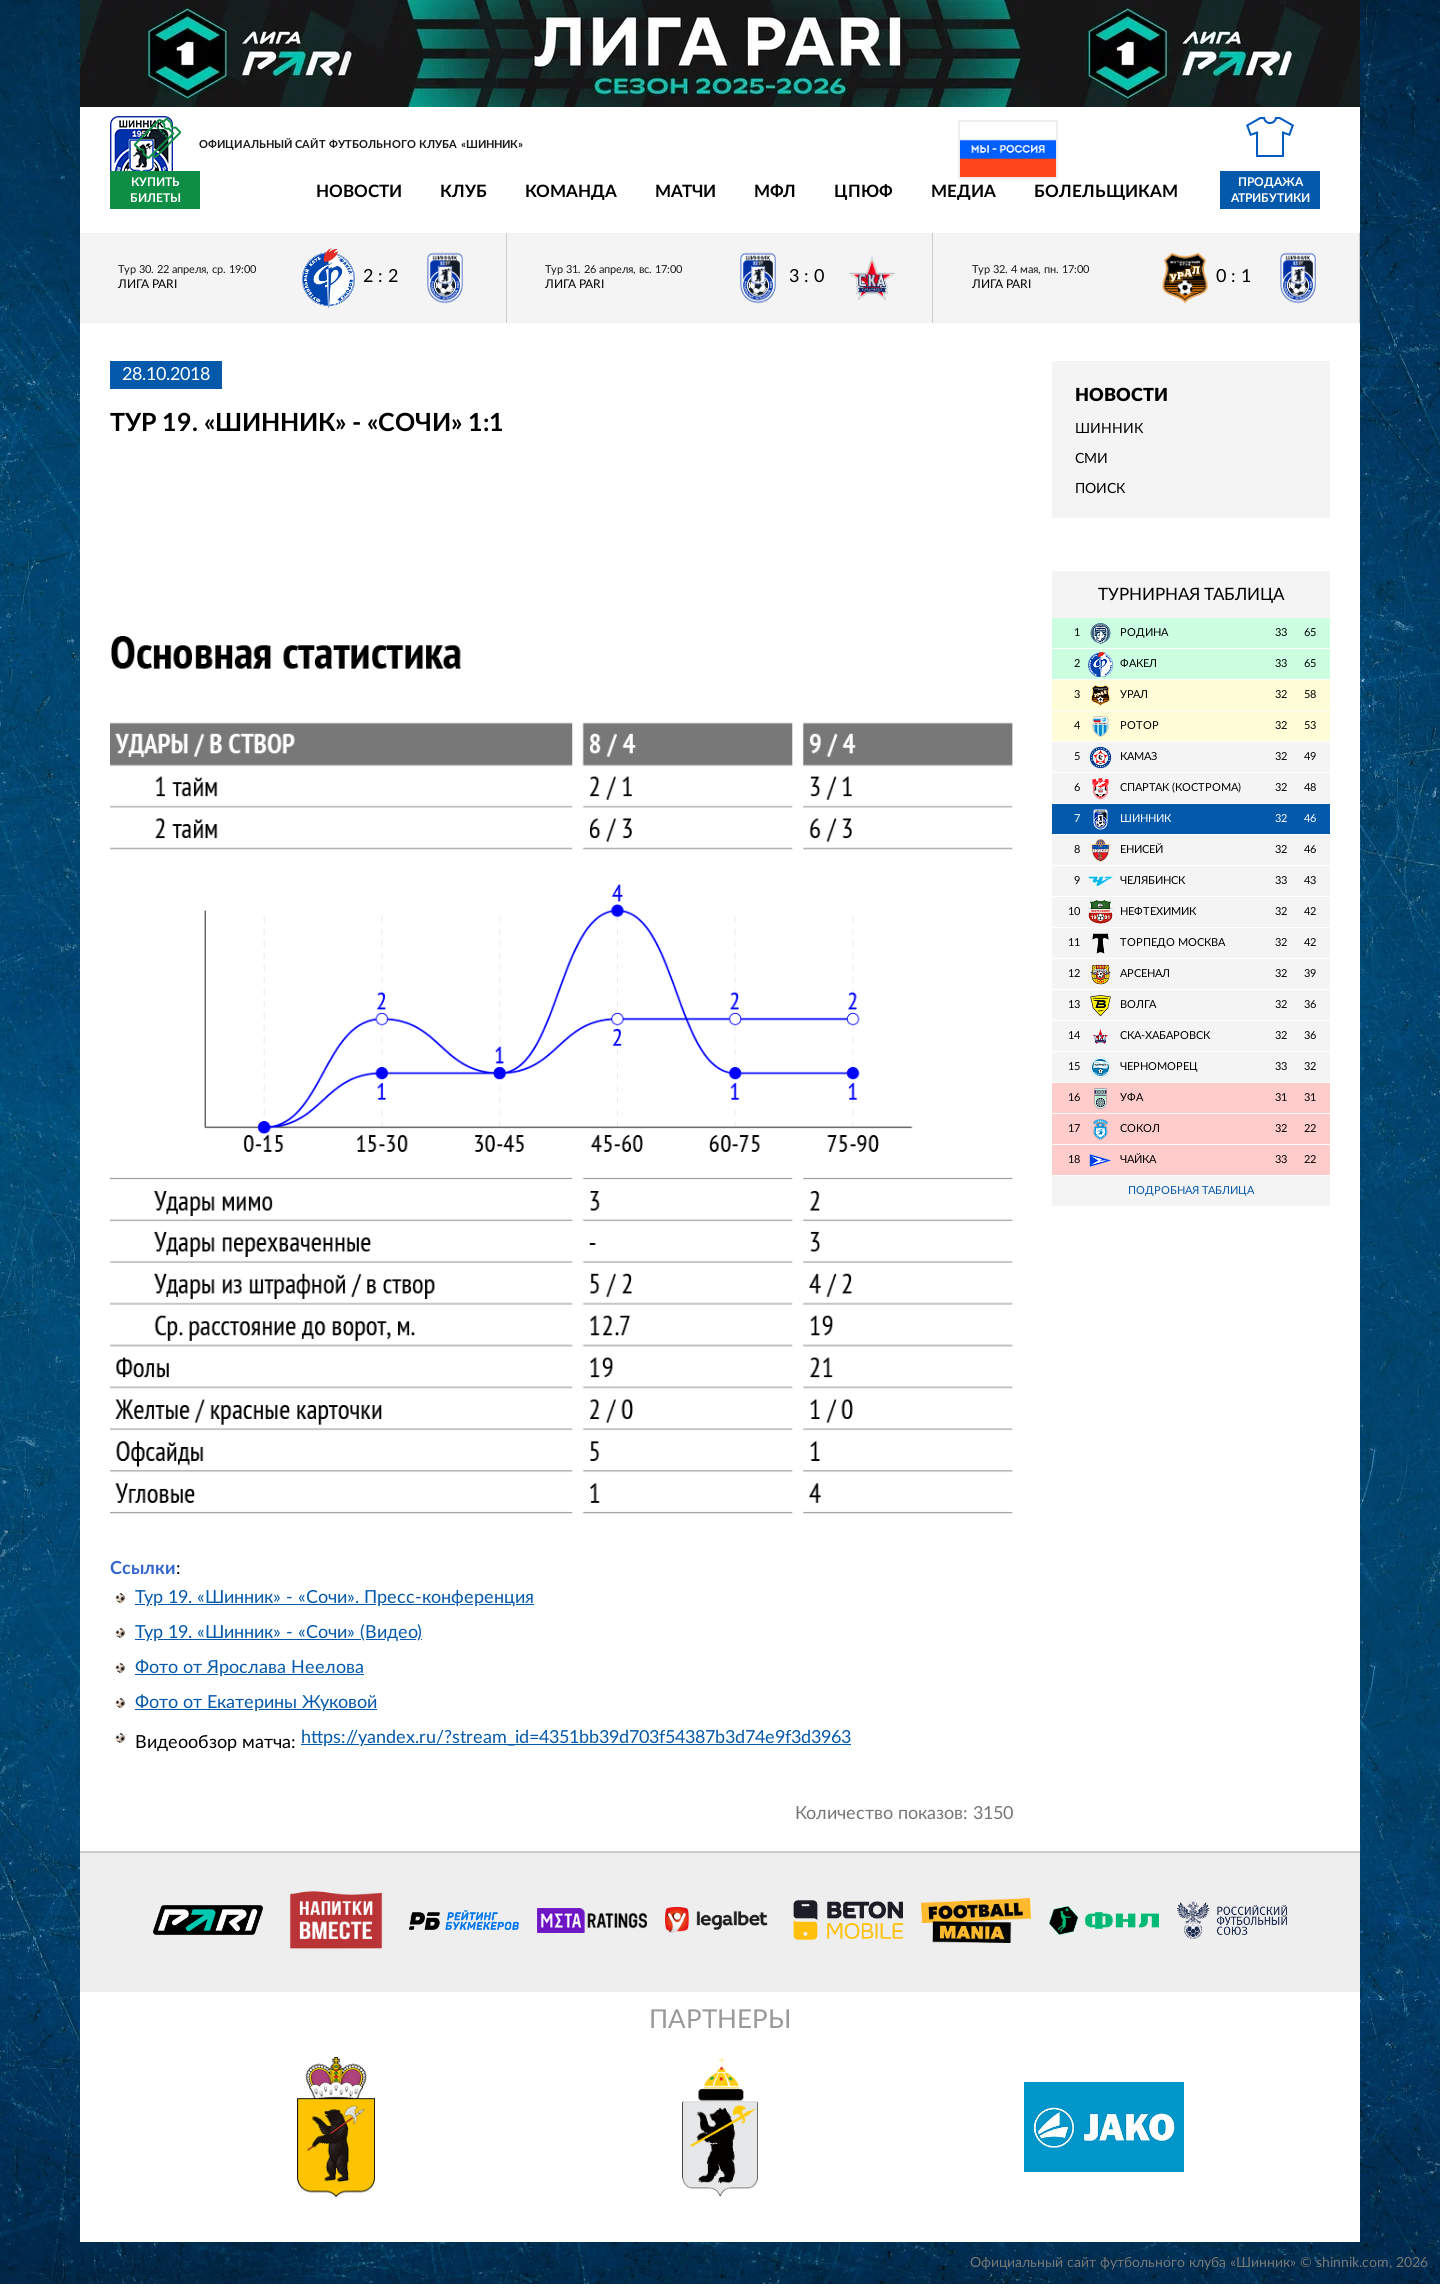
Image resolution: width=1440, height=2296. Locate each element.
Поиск (1100, 501)
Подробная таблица (1191, 1202)
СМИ (1091, 471)
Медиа (846, 202)
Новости (242, 202)
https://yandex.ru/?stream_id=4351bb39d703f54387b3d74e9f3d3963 (576, 1750)
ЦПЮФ (746, 202)
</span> (432, 547)
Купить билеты (1285, 202)
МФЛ (658, 202)
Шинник (1109, 441)
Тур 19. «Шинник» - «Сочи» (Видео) (278, 1645)
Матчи (568, 202)
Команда (454, 202)
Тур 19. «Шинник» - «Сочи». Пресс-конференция (334, 1610)
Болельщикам (989, 202)
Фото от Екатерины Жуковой (256, 1715)
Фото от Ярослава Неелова (249, 1680)
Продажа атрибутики (1153, 202)
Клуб (346, 202)
